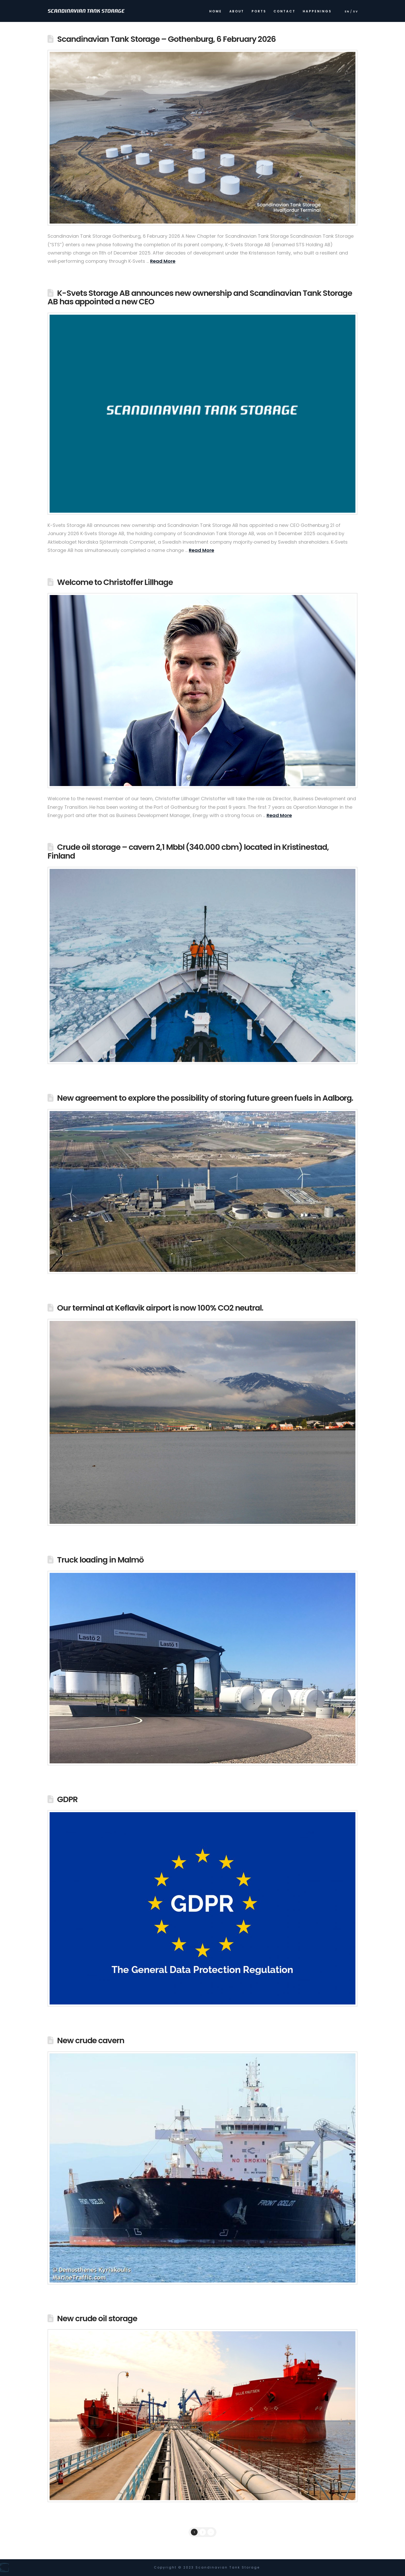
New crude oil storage (97, 2318)
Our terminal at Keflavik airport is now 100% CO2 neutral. (160, 1307)
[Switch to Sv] (355, 13)
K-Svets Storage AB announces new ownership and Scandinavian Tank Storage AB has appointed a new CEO (200, 297)
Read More (162, 261)
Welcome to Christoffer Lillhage (115, 582)
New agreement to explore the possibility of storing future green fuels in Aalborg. (205, 1098)
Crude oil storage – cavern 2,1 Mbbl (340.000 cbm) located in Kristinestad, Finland (188, 851)
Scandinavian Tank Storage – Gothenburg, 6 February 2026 (166, 39)
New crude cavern (90, 2040)
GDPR (67, 1799)
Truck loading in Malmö (100, 1559)
